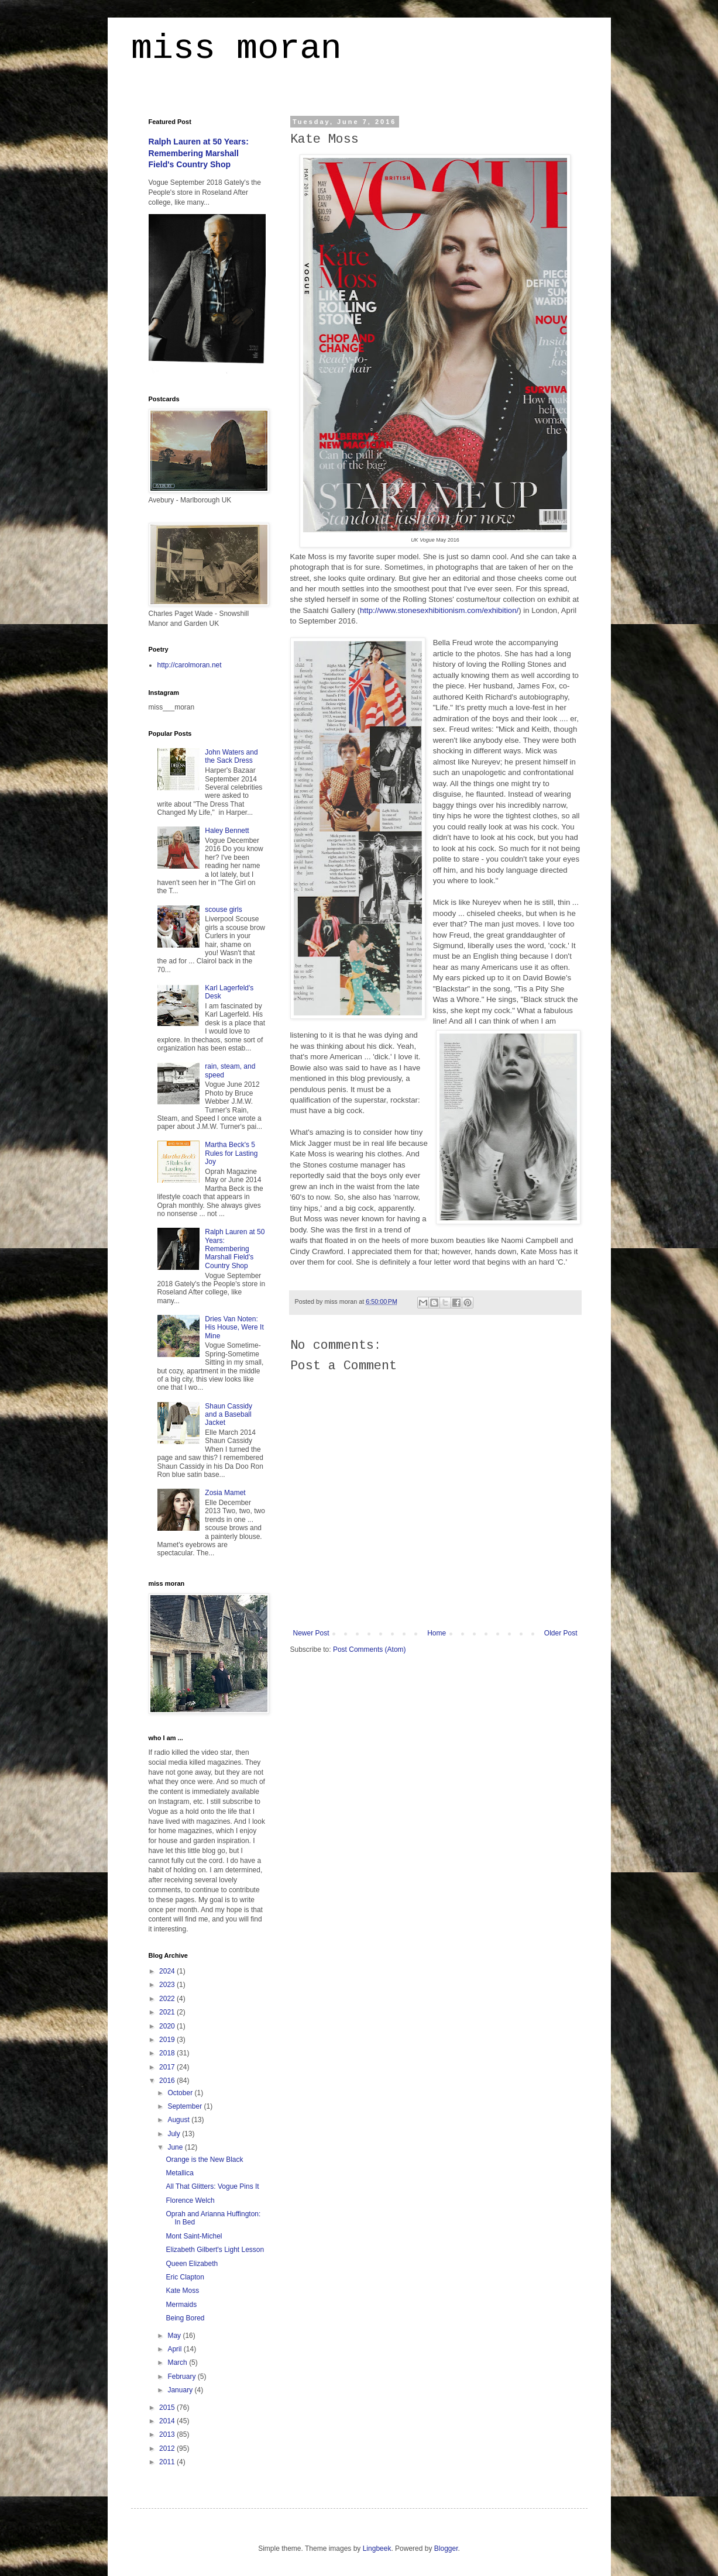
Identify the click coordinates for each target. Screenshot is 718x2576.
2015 (168, 2407)
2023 (168, 1985)
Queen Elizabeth (192, 2264)
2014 (168, 2421)
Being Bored (185, 2318)
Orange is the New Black (204, 2159)
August (179, 2120)
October (180, 2093)
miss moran (236, 50)
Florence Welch (190, 2200)
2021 (168, 2012)
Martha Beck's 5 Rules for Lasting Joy (231, 1153)
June (175, 2147)
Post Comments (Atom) (369, 1649)
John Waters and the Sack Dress (231, 756)
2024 (168, 1971)
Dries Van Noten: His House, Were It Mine (234, 1327)
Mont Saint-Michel (194, 2236)
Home (436, 1633)
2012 (168, 2448)
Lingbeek (377, 2548)
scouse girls (223, 909)
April (175, 2349)
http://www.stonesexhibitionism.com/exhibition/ (439, 610)
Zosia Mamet (225, 1493)
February (182, 2376)
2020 (168, 2026)
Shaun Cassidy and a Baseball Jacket (228, 1414)
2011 (168, 2462)
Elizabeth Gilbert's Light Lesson (215, 2250)
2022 (168, 1999)
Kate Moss (182, 2290)
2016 (168, 2080)
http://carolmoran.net (189, 665)
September (185, 2106)
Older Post (561, 1633)
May (175, 2336)
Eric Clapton (185, 2277)
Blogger (446, 2548)
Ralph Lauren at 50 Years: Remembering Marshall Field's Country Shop (199, 153)
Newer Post (311, 1633)
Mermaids (181, 2305)
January (180, 2390)
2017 (168, 2067)
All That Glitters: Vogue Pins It (212, 2186)
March (178, 2362)
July (174, 2134)
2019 (168, 2040)
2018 (168, 2053)
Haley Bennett (227, 830)
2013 (168, 2434)
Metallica (179, 2173)
